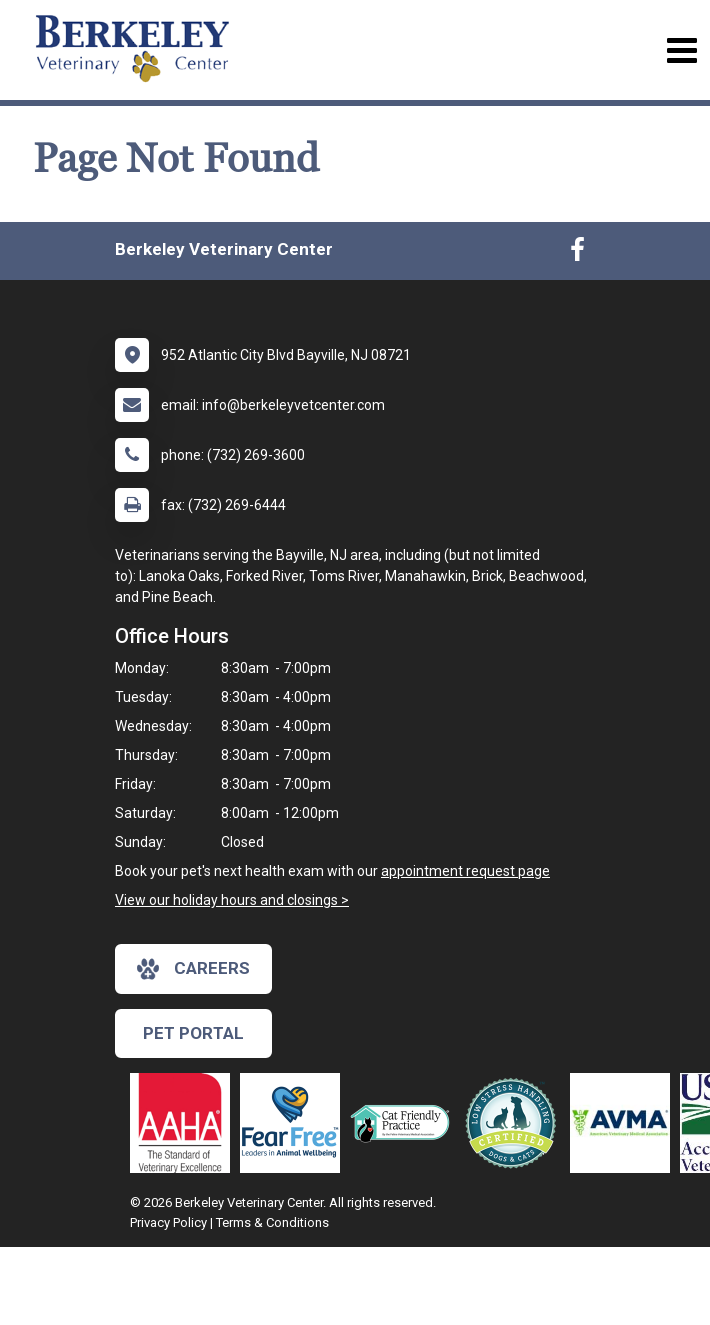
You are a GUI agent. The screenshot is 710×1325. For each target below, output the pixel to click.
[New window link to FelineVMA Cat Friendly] (405, 1123)
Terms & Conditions (272, 1222)
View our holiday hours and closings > (232, 900)
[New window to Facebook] (577, 254)
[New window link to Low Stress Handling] (515, 1123)
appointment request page (465, 871)
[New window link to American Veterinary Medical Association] (625, 1123)
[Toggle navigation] (681, 50)
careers (193, 969)
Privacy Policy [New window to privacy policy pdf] (168, 1222)
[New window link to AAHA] (185, 1123)
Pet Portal (193, 1033)
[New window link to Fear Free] (295, 1123)
